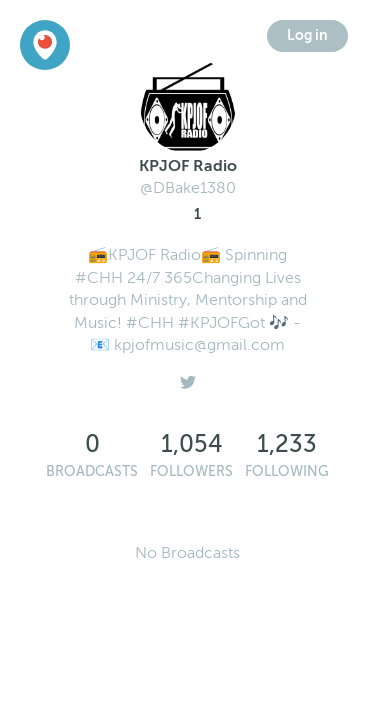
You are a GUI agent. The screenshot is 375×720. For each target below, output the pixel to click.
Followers (191, 471)
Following (287, 471)
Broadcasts (92, 471)
